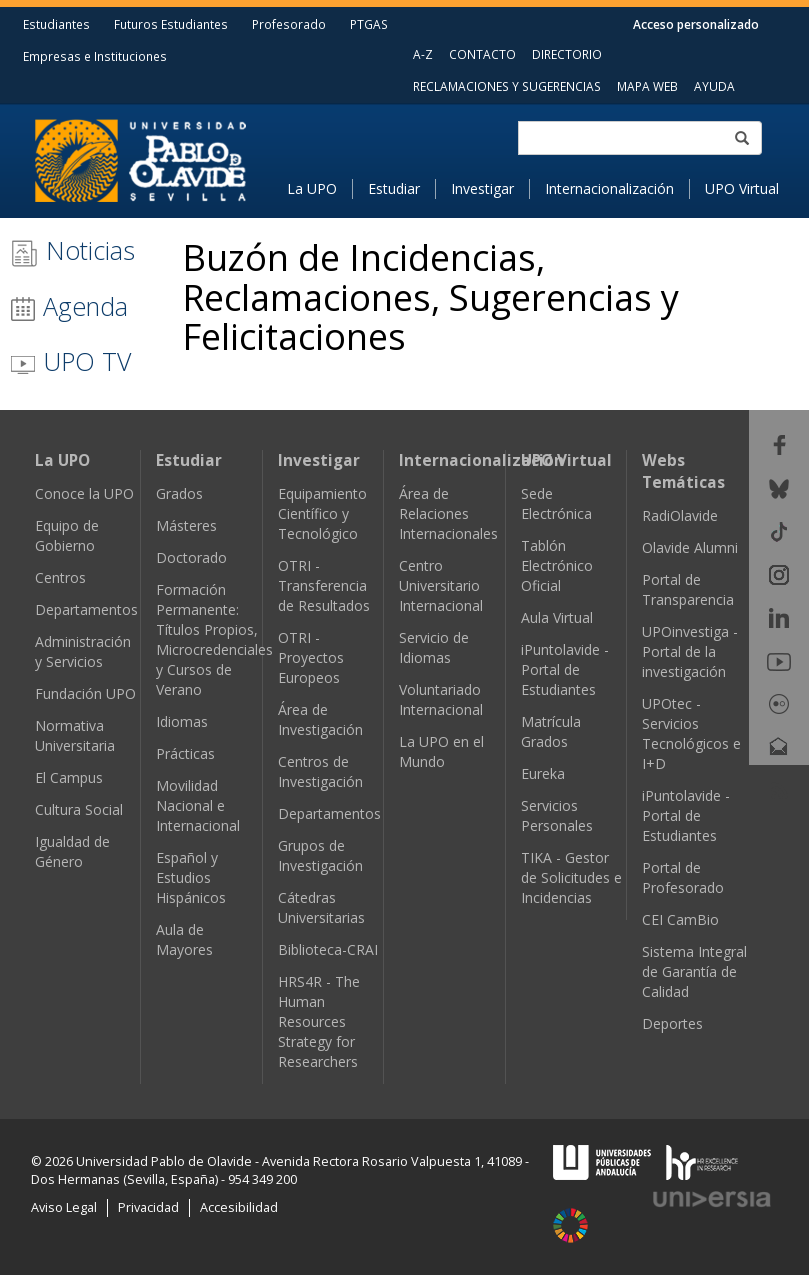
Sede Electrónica (556, 503)
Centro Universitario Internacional (441, 585)
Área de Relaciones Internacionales (448, 513)
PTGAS (369, 24)
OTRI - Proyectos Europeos (311, 657)
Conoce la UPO (84, 493)
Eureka (543, 773)
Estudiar (394, 188)
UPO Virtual (742, 188)
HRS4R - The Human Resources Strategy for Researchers (319, 1021)
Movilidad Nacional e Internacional (198, 805)
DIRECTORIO (567, 54)
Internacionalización (609, 188)
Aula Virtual (557, 617)
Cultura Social (79, 809)
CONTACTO (482, 54)
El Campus (69, 777)
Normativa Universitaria (75, 735)
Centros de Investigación (320, 771)
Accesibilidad (239, 1207)
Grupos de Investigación (320, 855)
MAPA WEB (647, 86)
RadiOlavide (680, 515)
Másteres (186, 525)
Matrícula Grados (551, 731)
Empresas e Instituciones (95, 56)
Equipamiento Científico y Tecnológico (322, 513)
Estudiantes (56, 24)
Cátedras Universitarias (321, 907)
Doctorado (191, 557)
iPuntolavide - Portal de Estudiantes (565, 669)
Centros (60, 577)
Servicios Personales (557, 815)
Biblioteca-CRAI (328, 949)
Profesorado (289, 24)
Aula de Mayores (184, 939)
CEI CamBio (680, 919)
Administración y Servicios (83, 651)
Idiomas (182, 721)
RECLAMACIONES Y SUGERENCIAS (507, 86)
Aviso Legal (64, 1207)
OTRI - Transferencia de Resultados (324, 585)
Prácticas (185, 753)
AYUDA (714, 86)
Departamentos (86, 609)
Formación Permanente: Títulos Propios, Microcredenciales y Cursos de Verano (214, 639)
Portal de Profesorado (683, 877)
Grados (179, 493)
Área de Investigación (320, 719)
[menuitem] (320, 189)
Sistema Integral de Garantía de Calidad (694, 971)
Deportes (672, 1023)
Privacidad (148, 1207)
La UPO (312, 188)
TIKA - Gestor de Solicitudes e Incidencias (571, 877)
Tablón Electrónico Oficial (557, 565)
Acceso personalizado (696, 24)
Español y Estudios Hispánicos (191, 877)
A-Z (423, 54)
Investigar (482, 188)
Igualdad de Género (72, 851)
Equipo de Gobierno (67, 535)
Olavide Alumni (690, 547)
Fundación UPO (85, 693)
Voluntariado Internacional (441, 699)
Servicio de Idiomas (434, 647)
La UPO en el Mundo (441, 751)
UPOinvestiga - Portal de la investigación (690, 651)
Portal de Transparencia (688, 589)
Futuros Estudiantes (171, 24)
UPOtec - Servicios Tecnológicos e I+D (691, 733)
